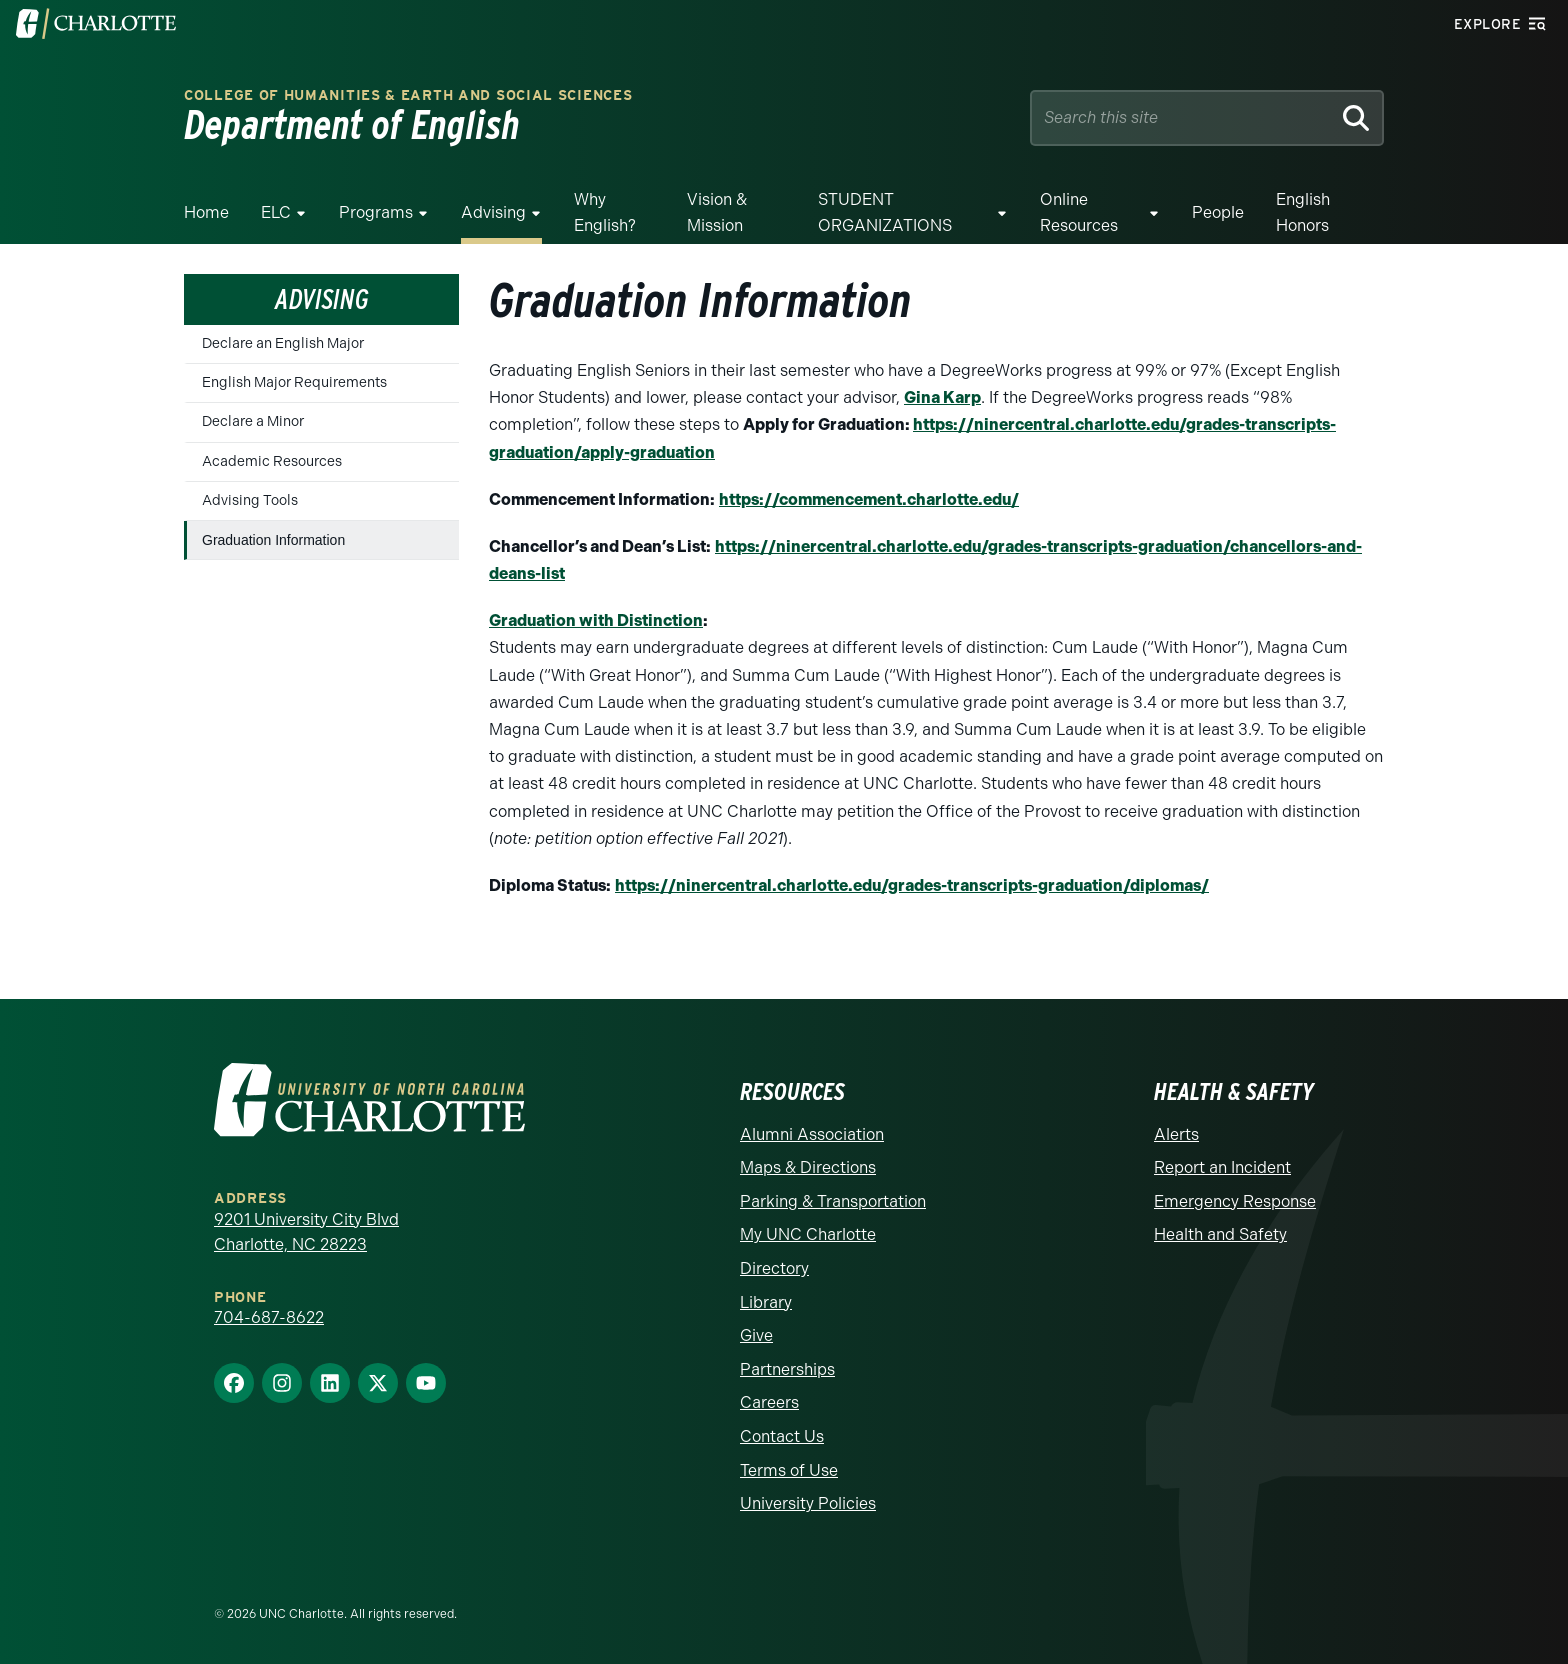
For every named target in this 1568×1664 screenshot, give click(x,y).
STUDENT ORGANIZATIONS (885, 212)
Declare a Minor (253, 421)
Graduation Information (273, 540)
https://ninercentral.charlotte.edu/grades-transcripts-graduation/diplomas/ (912, 885)
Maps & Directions (808, 1167)
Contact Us (782, 1436)
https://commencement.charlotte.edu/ (869, 499)
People (1218, 212)
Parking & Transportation (833, 1201)
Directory (774, 1268)
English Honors (1303, 212)
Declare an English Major (283, 343)
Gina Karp (942, 397)
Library (766, 1302)
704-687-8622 (269, 1317)
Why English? (605, 212)
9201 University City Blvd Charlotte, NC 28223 (306, 1232)
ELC (276, 212)
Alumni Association (812, 1134)
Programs (376, 212)
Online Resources (1079, 212)
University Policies (808, 1503)
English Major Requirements (294, 382)
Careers (769, 1402)
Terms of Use (789, 1470)
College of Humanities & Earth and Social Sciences (408, 95)
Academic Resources (272, 461)
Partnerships (787, 1369)
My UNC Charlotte (808, 1234)
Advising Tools (250, 500)
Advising (493, 212)
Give (756, 1335)
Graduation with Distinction (596, 620)
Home (206, 212)
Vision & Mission (717, 212)
